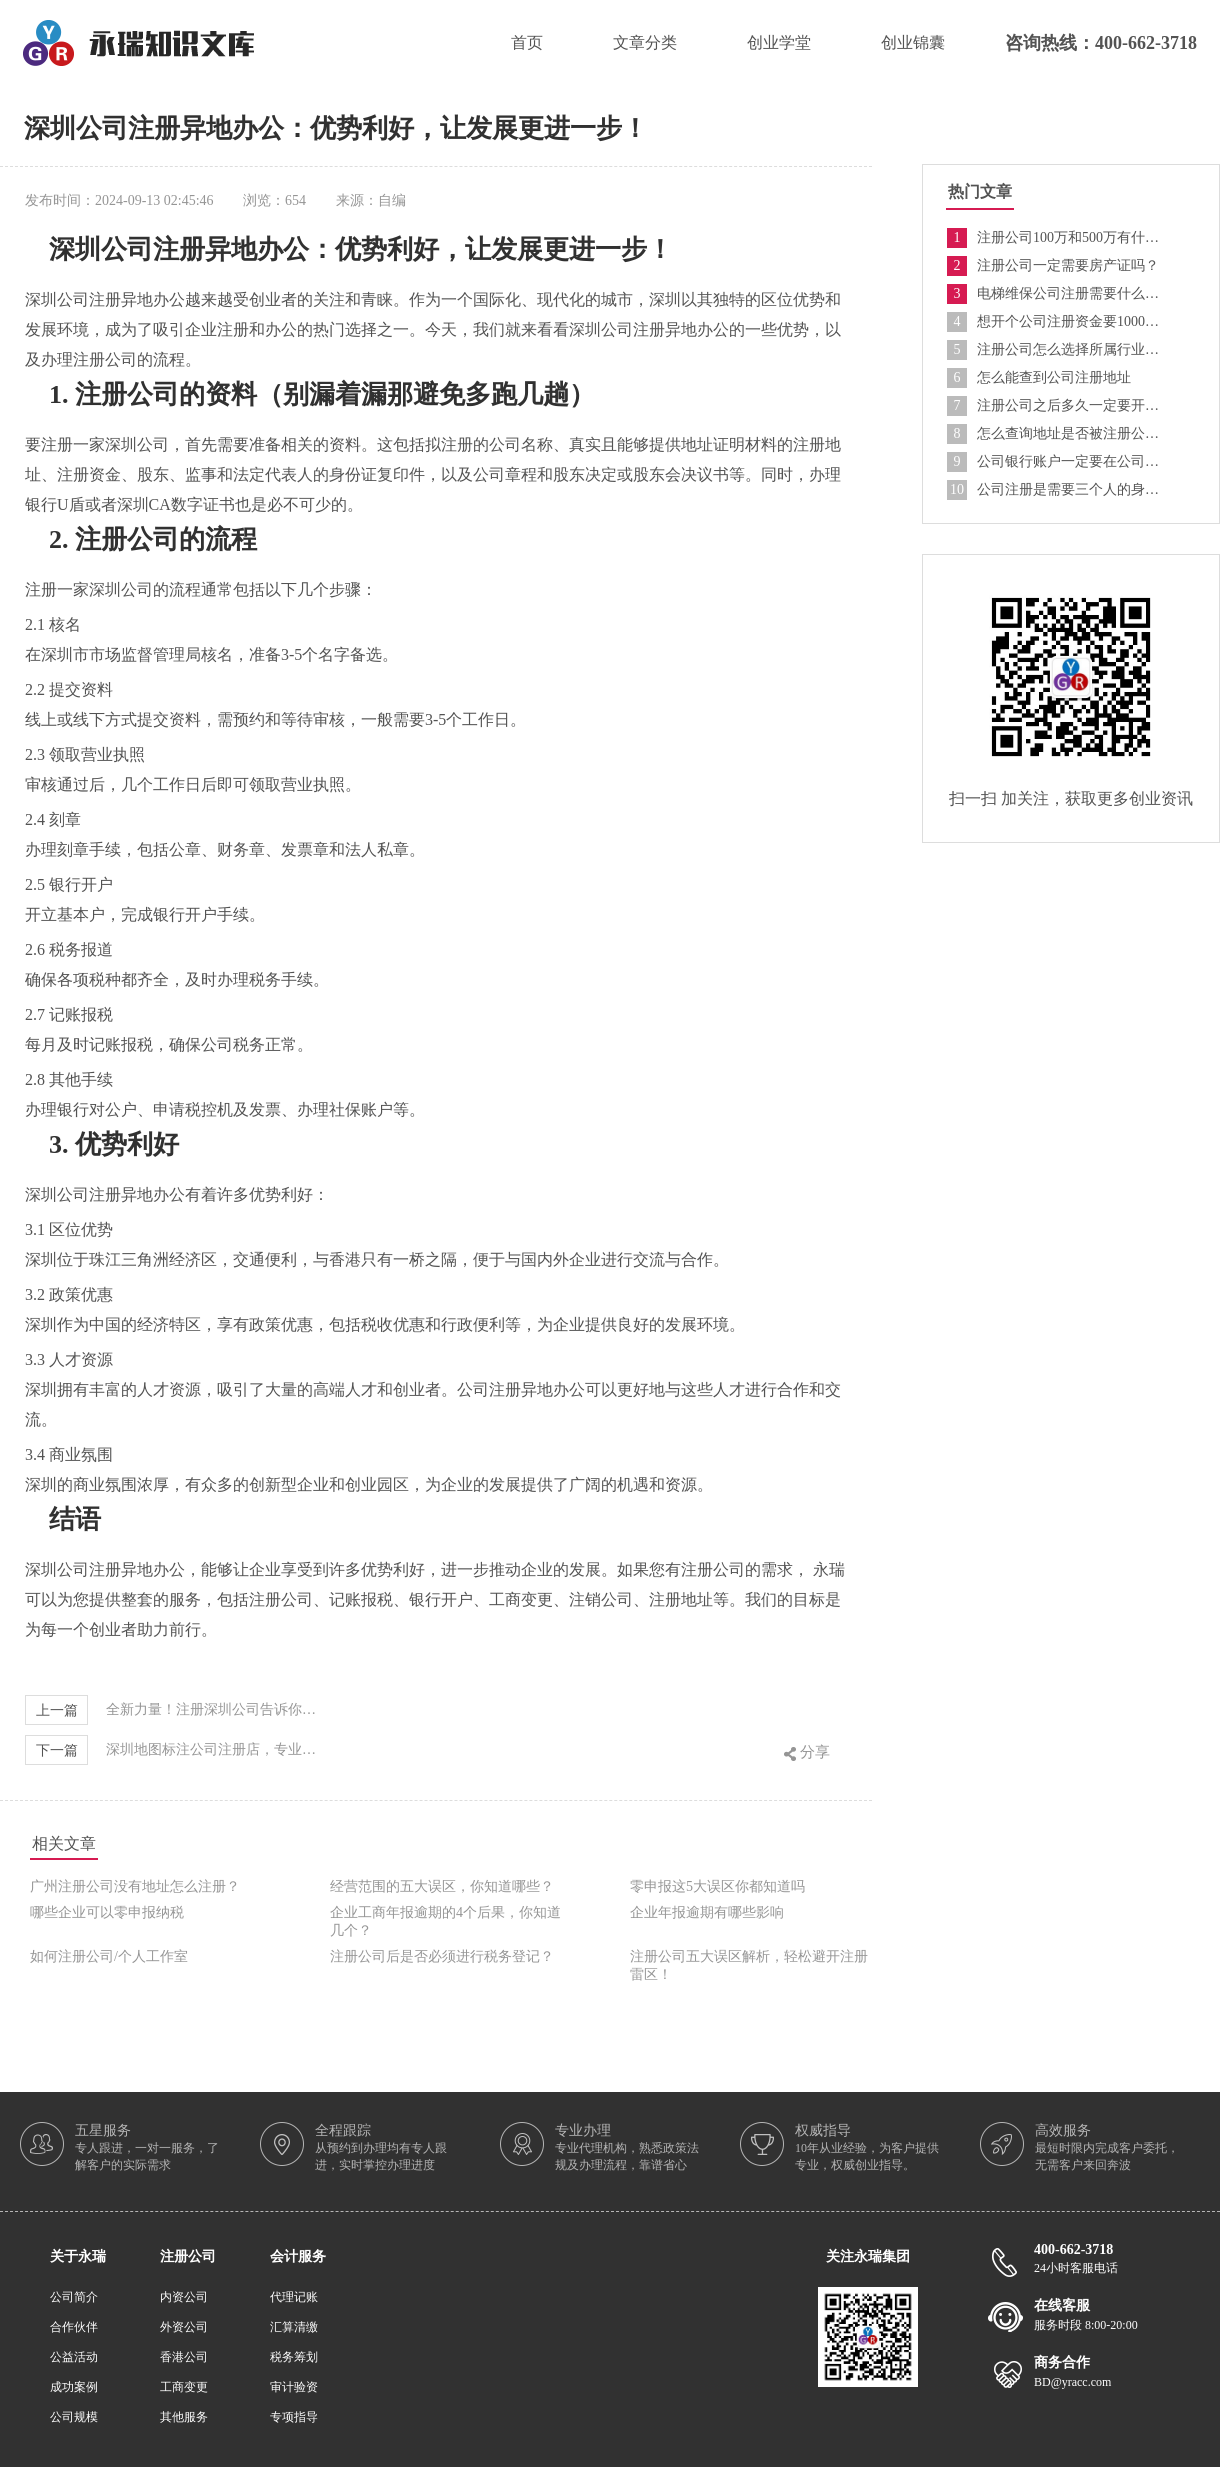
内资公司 (184, 2297)
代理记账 (294, 2297)
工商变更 (184, 2387)
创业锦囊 (913, 42)
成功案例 (74, 2387)
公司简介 (74, 2297)
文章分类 (645, 42)
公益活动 (74, 2357)
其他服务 (184, 2417)
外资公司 (184, 2327)
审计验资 (294, 2387)
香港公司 (184, 2357)
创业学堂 (779, 42)
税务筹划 (294, 2357)
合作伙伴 (74, 2327)
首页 (527, 42)
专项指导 (294, 2417)
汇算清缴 (294, 2327)
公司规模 (74, 2417)
